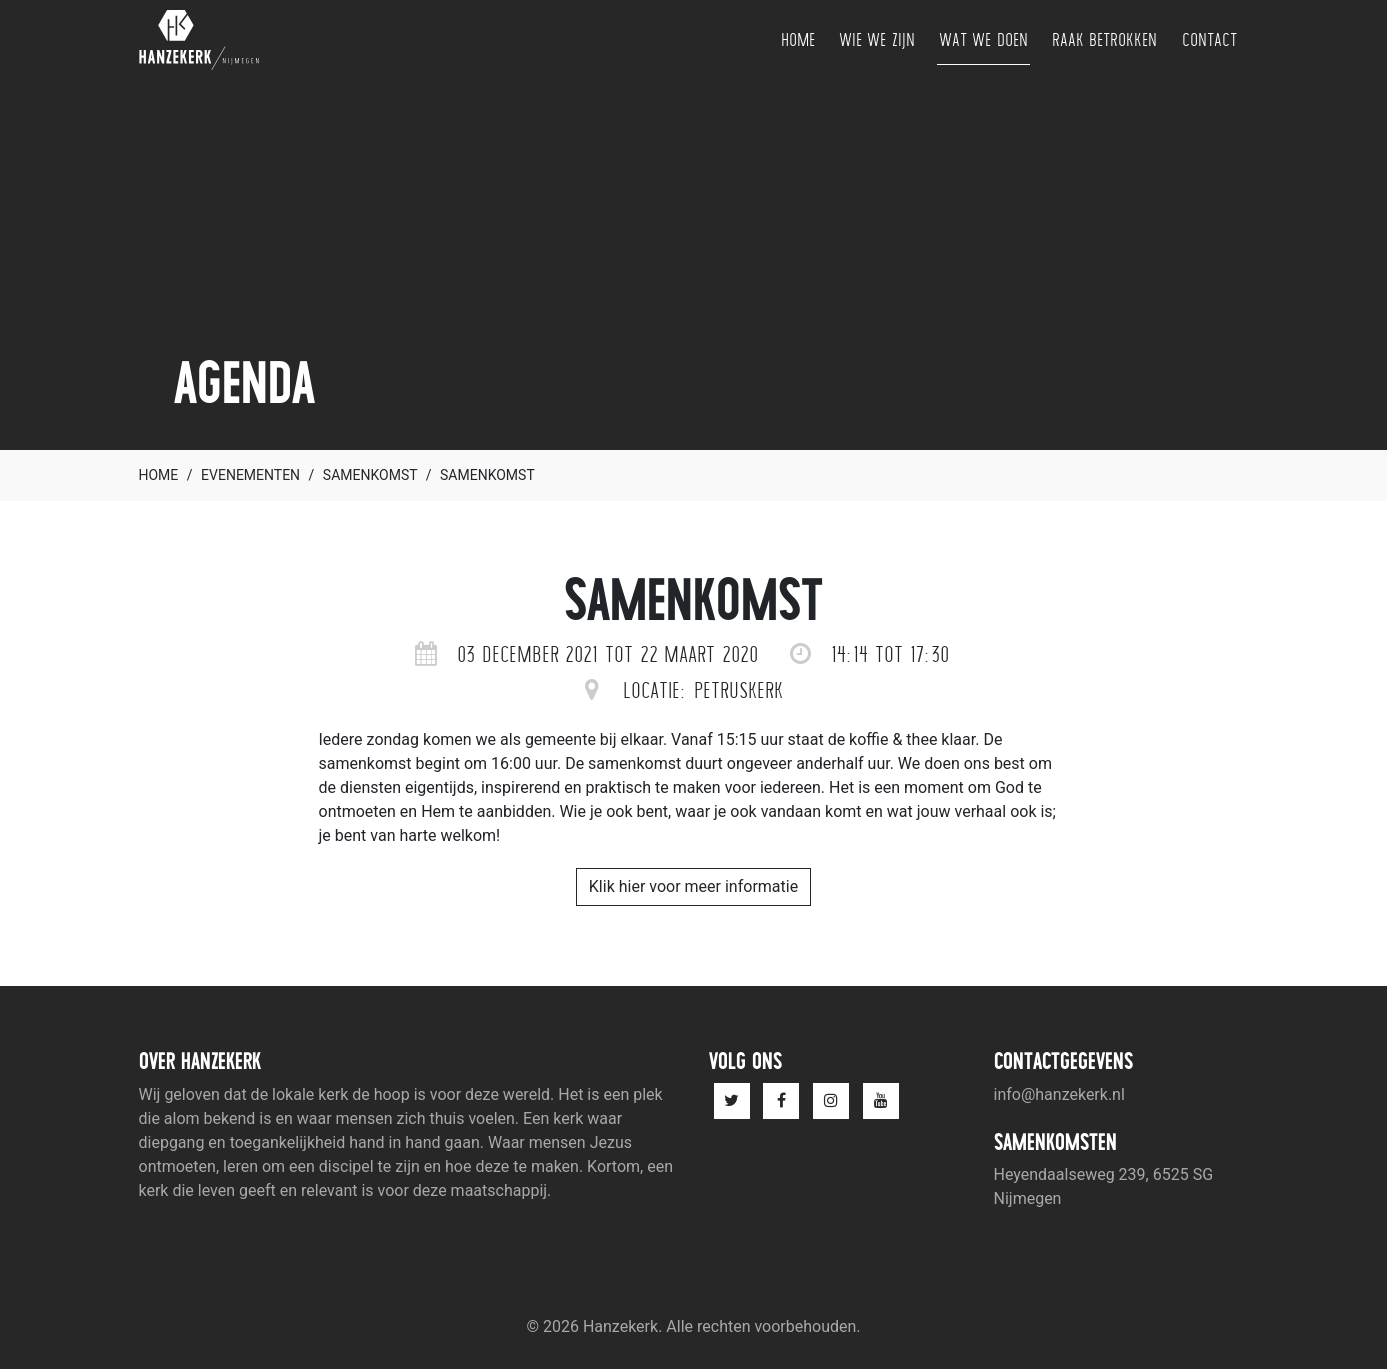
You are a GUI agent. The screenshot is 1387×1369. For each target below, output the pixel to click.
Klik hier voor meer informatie (693, 886)
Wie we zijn (877, 39)
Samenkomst (370, 475)
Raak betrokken (1105, 39)
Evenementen (250, 475)
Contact (1209, 39)
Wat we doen (983, 39)
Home (798, 39)
